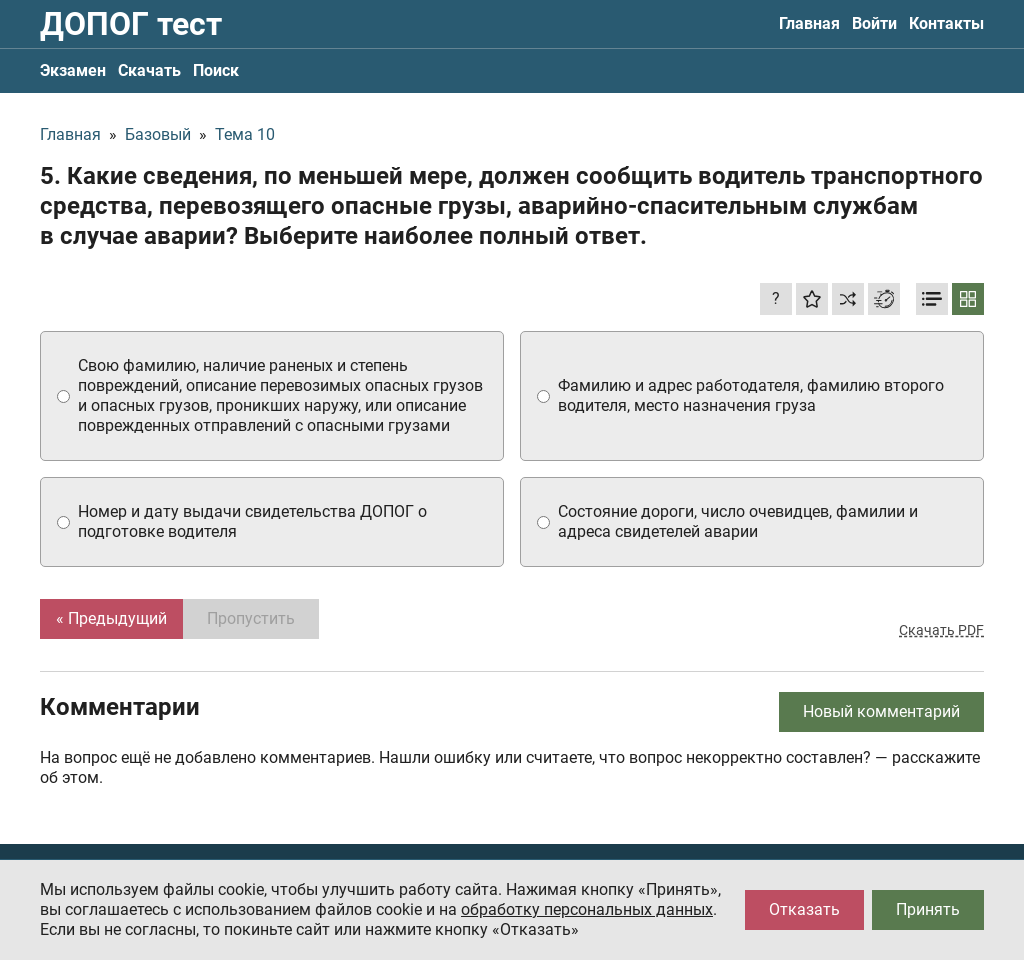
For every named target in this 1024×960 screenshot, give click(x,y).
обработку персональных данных (587, 909)
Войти (874, 23)
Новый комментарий (881, 711)
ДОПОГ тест (131, 24)
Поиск (216, 70)
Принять (928, 909)
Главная (809, 23)
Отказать (804, 909)
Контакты (946, 23)
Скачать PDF (941, 630)
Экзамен (73, 70)
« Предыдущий (111, 618)
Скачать (149, 70)
